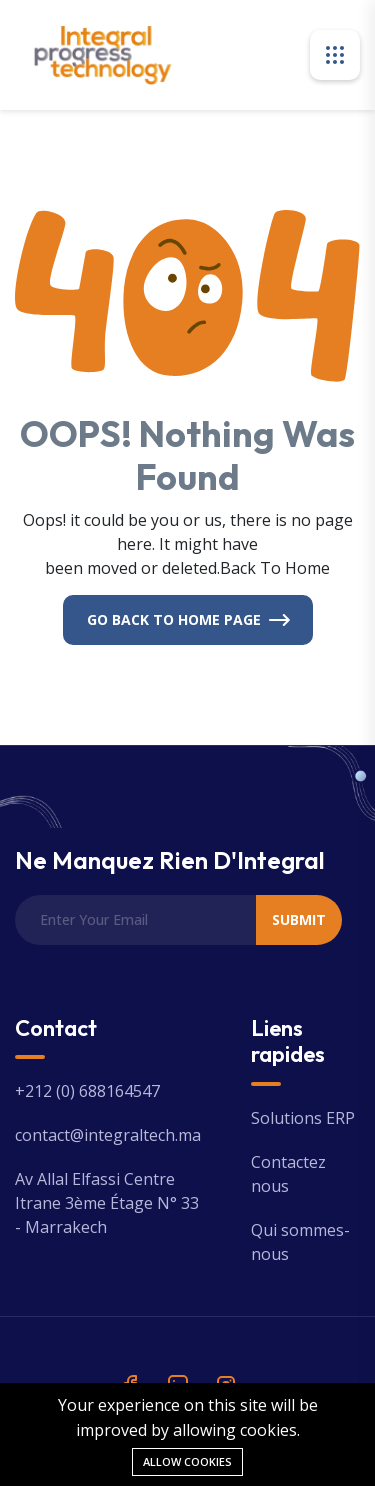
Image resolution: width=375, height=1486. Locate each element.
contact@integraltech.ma (108, 1135)
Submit (299, 919)
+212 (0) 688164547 (87, 1091)
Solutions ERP (303, 1118)
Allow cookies (187, 1461)
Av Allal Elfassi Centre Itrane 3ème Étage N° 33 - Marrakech (107, 1203)
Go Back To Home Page (174, 619)
